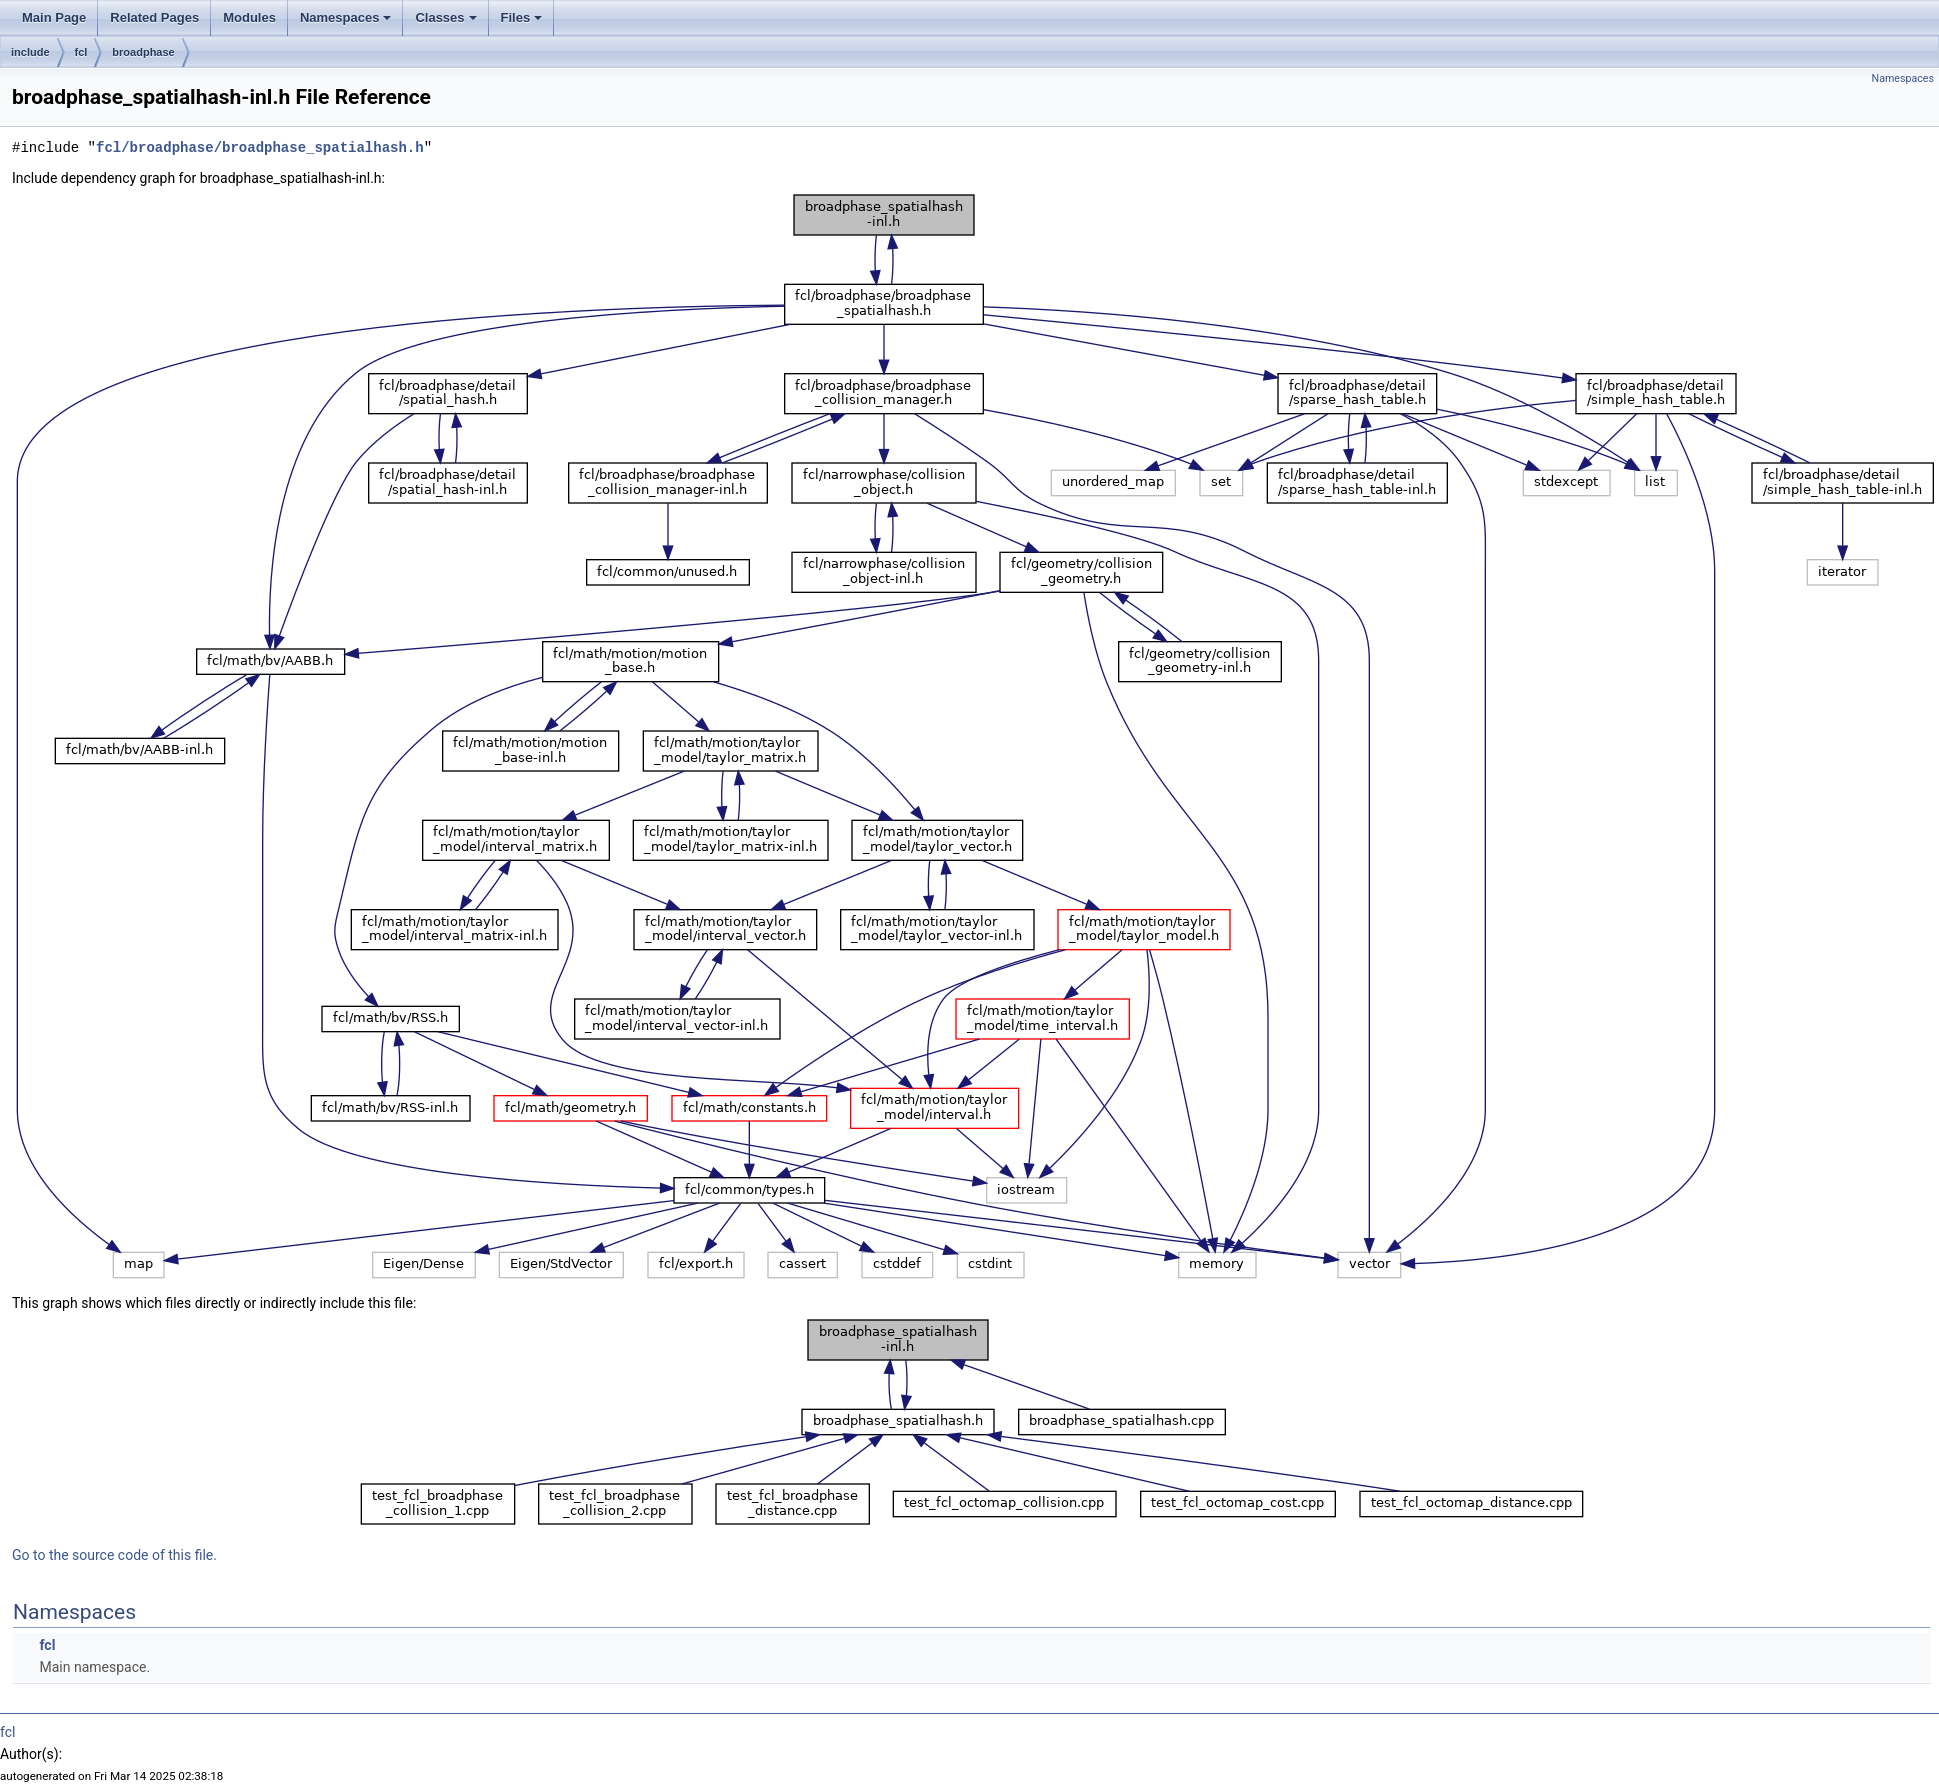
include (30, 52)
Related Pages (154, 17)
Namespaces (346, 17)
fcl (81, 52)
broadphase (143, 52)
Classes (445, 17)
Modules (249, 17)
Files (522, 17)
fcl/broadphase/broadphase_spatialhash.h (260, 147)
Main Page (54, 17)
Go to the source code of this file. (114, 1555)
